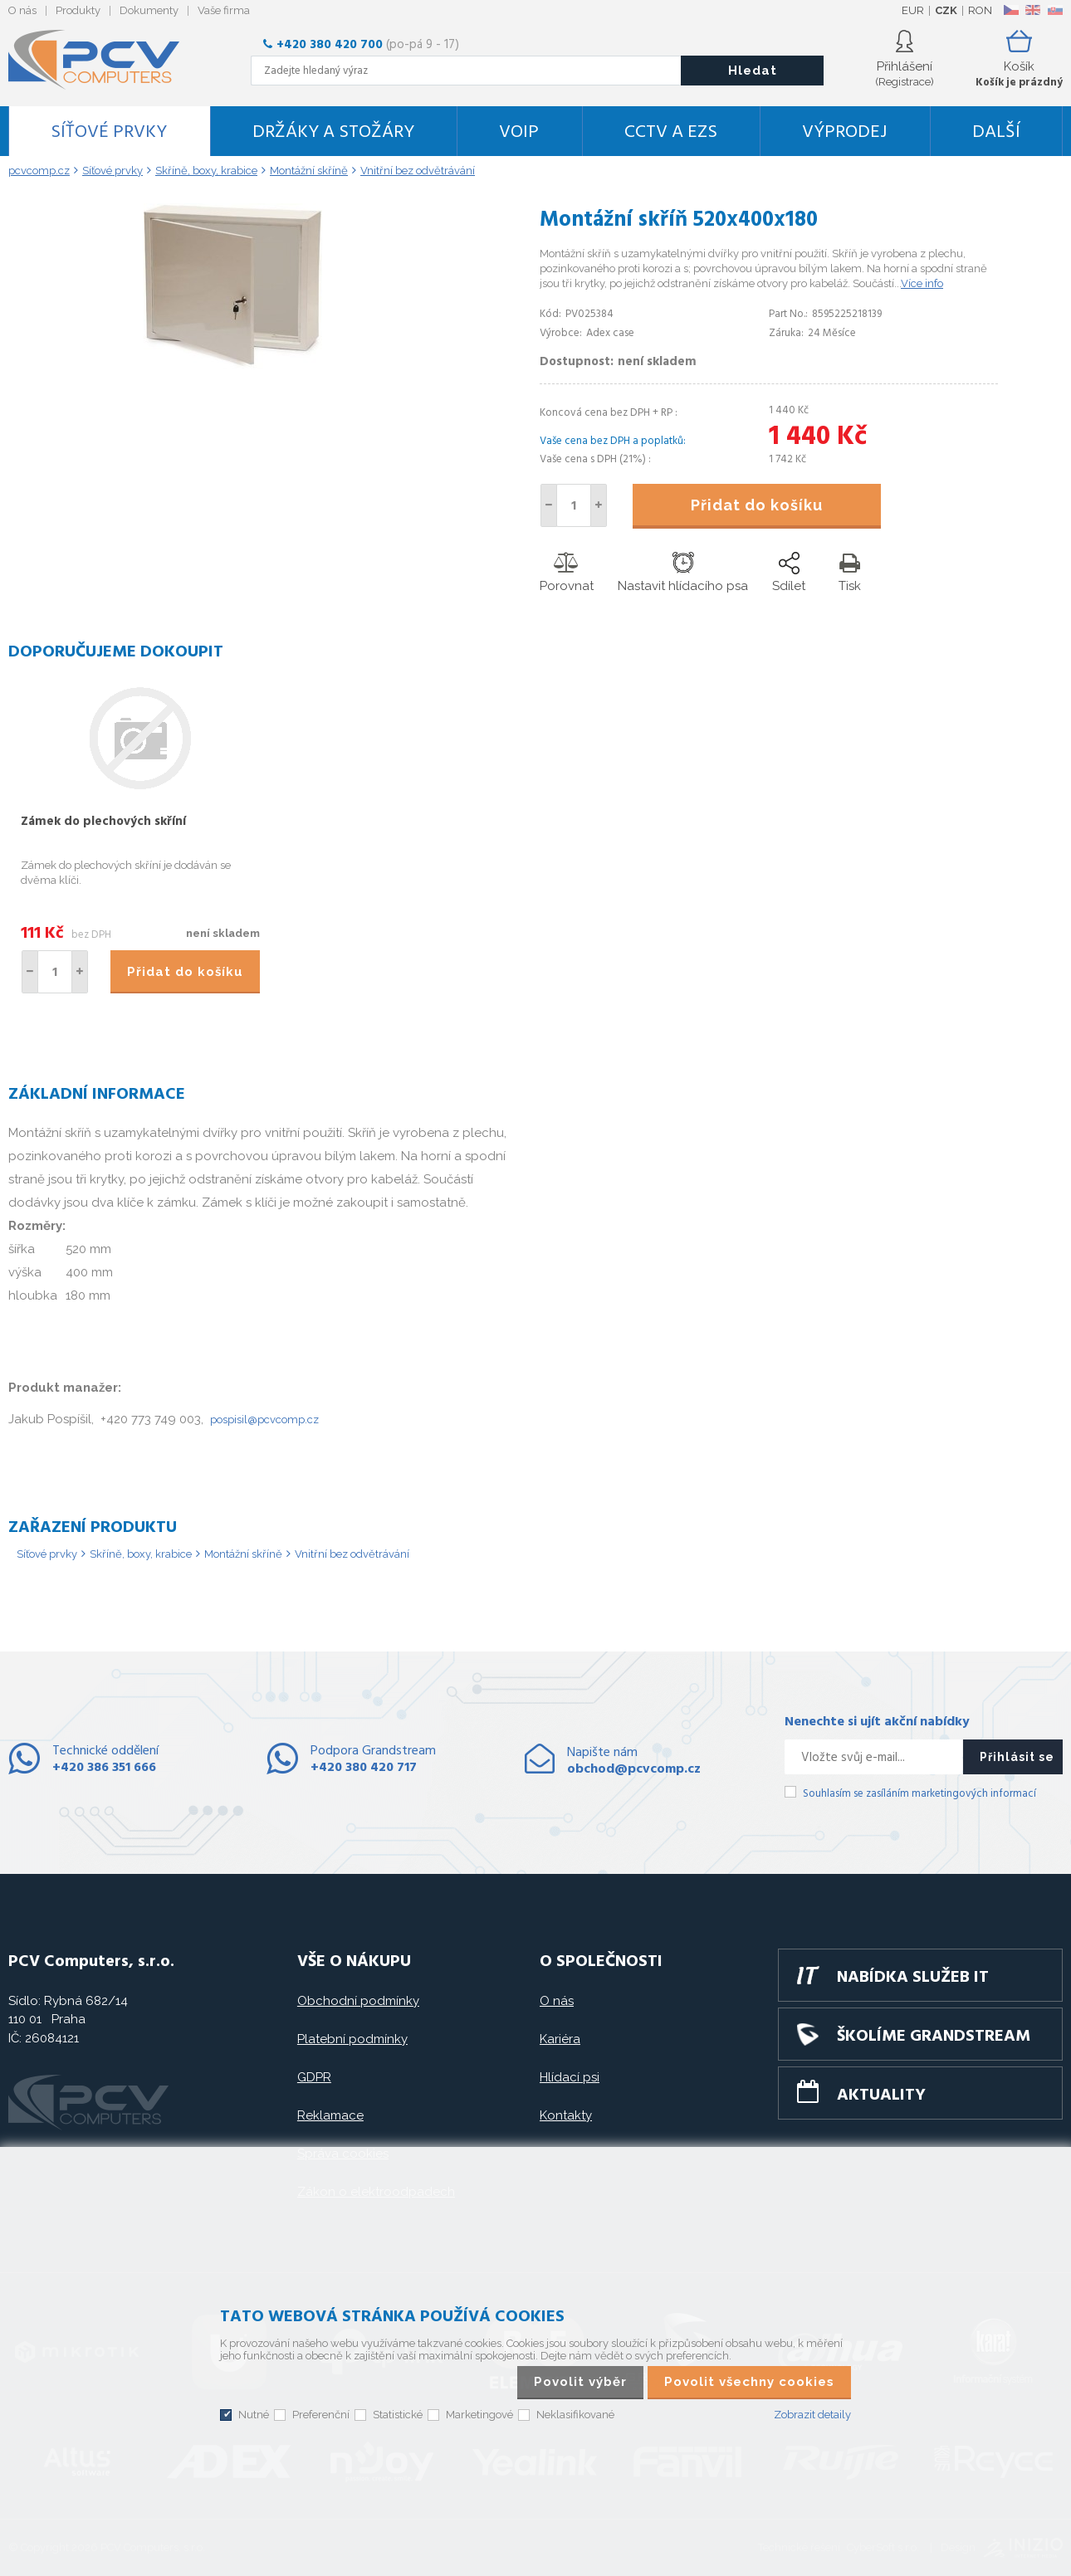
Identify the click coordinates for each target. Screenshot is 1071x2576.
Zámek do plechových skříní (103, 822)
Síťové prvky (109, 132)
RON (980, 10)
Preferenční (321, 2414)
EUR (913, 10)
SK (1054, 10)
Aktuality (881, 2095)
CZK (946, 10)
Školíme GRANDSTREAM (933, 2036)
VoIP (519, 132)
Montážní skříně (243, 1554)
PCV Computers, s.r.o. (103, 60)
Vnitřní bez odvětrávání (352, 1554)
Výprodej (844, 132)
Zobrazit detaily (812, 2414)
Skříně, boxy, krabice (141, 1554)
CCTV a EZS (670, 132)
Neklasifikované (575, 2414)
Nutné (253, 2414)
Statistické (398, 2414)
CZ (1011, 10)
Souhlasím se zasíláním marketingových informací (919, 1794)
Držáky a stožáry (333, 132)
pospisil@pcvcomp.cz (264, 1419)
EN (1032, 10)
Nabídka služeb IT (913, 1977)
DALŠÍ (996, 132)
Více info (922, 283)
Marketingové (479, 2414)
